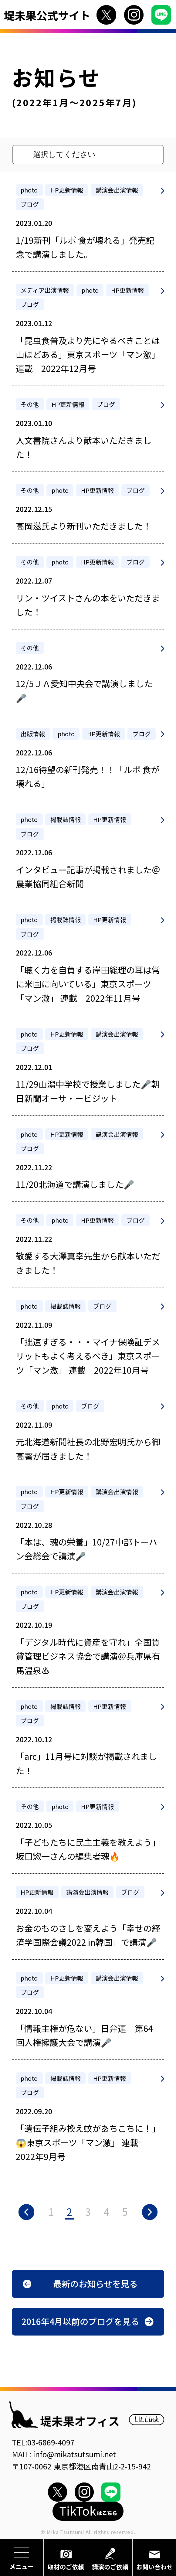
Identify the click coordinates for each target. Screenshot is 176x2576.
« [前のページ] (26, 2212)
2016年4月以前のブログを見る (80, 2321)
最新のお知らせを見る (95, 2283)
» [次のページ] (149, 2212)
